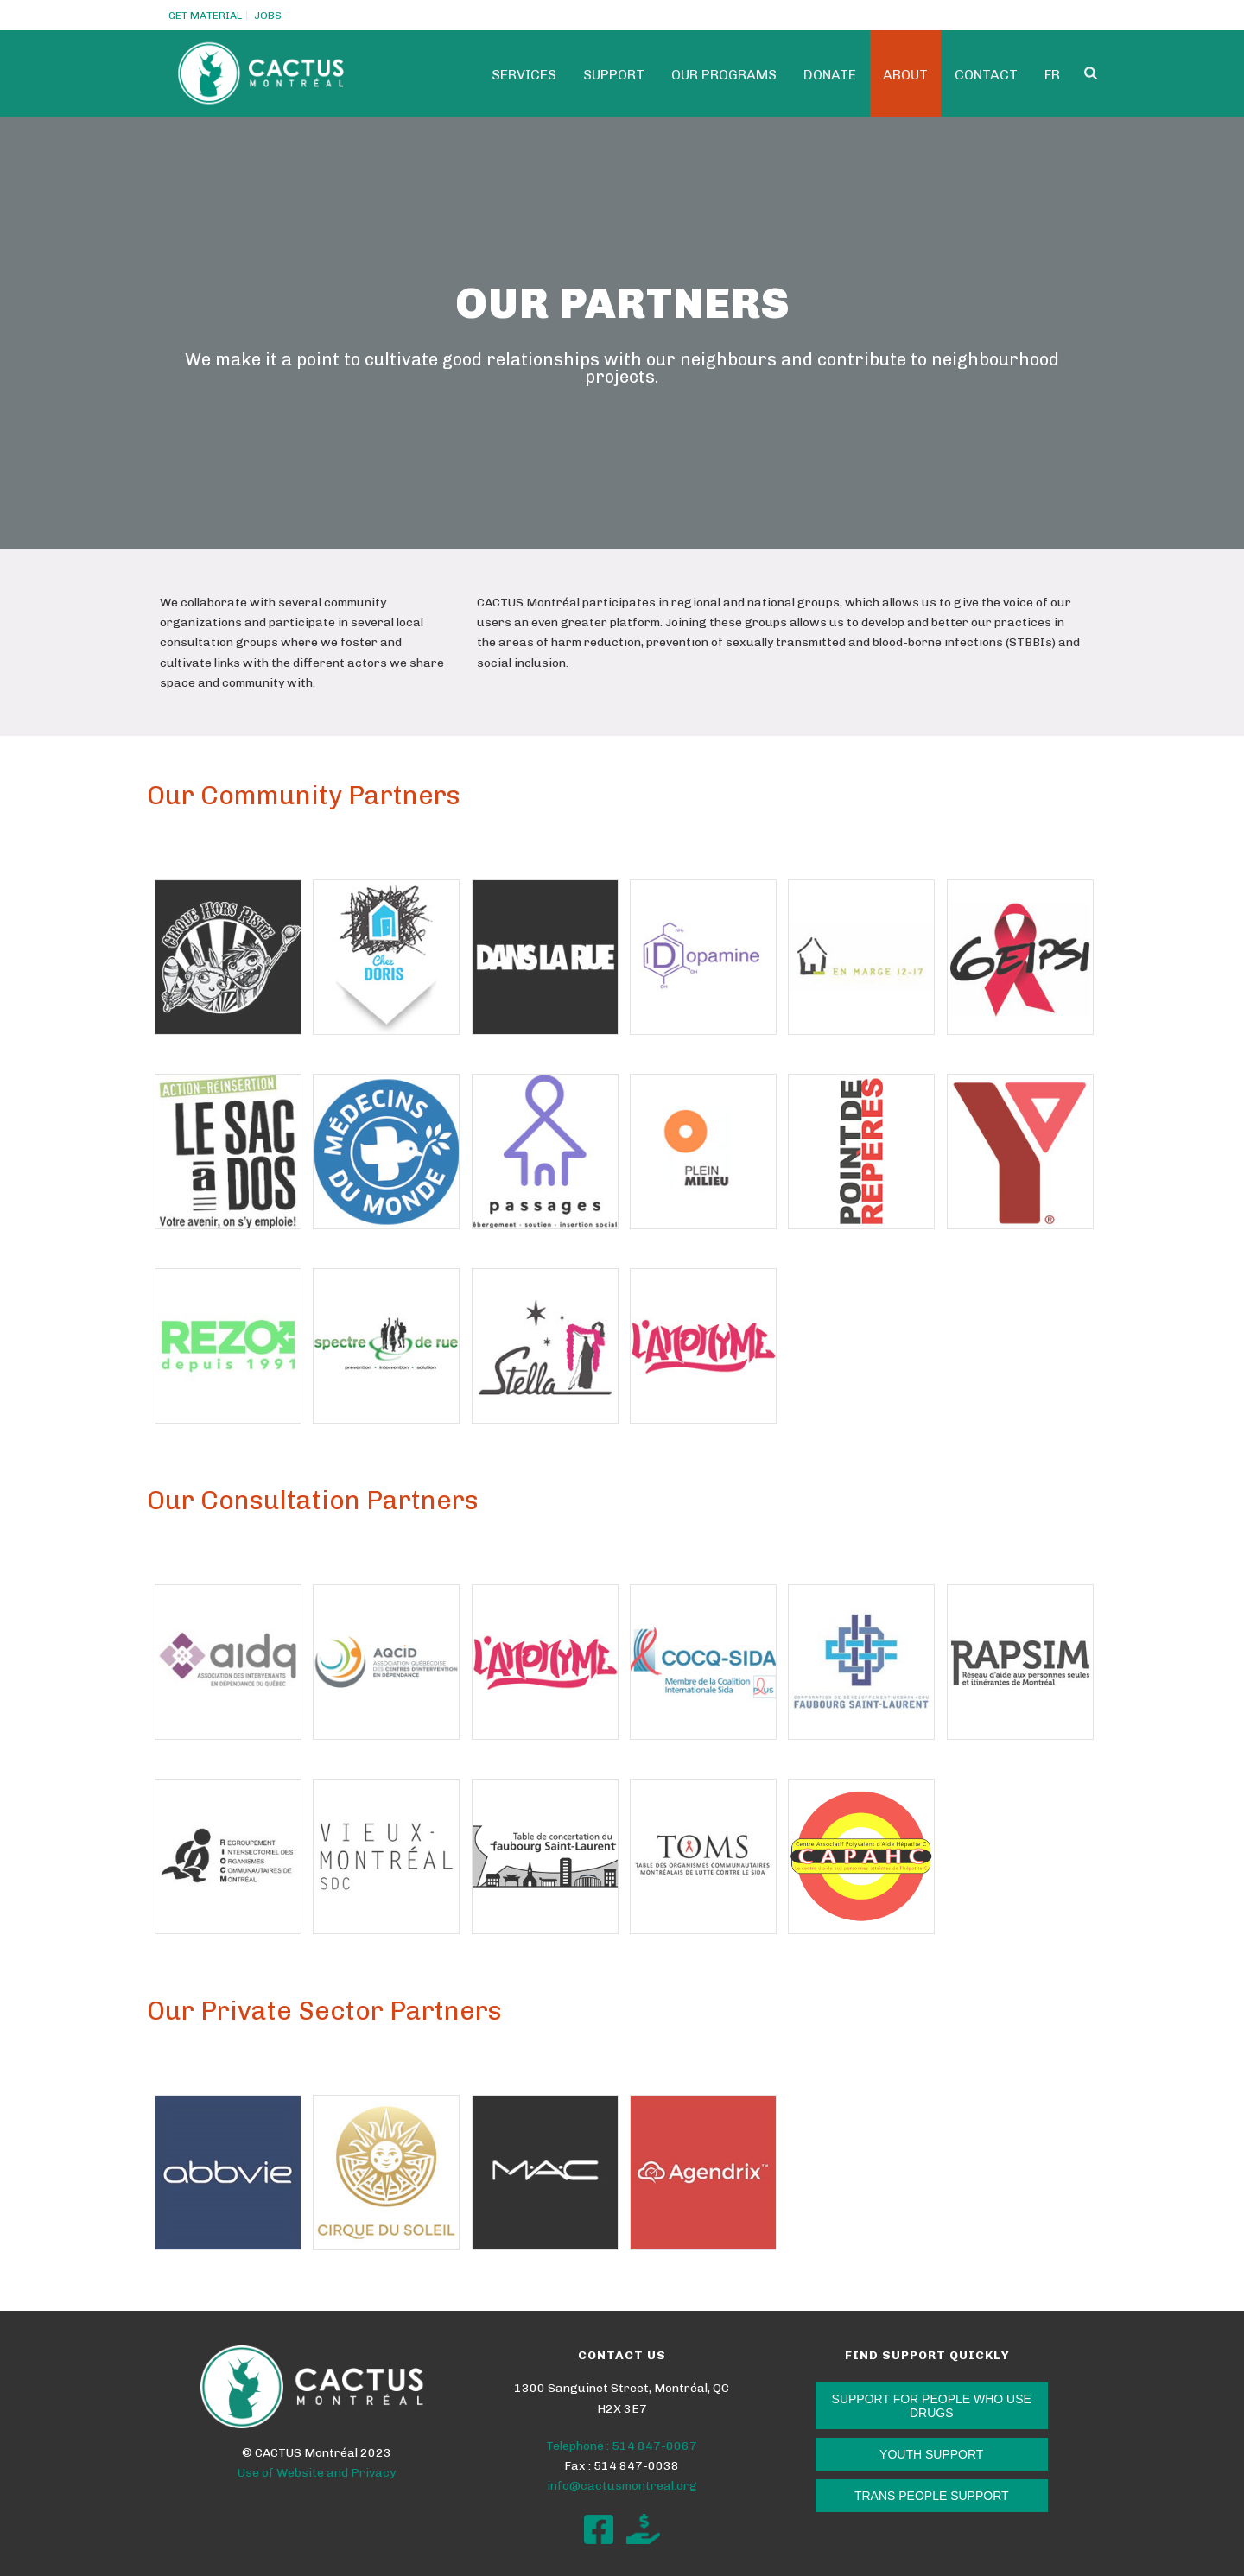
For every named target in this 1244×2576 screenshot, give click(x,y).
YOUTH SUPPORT (931, 2454)
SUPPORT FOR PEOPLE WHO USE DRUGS (931, 2406)
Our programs (724, 75)
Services (524, 75)
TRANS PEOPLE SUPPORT (931, 2496)
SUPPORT (613, 75)
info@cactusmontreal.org (622, 2485)
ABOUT (905, 75)
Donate (829, 75)
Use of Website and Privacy (317, 2472)
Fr (1052, 75)
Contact (986, 75)
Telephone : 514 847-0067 (621, 2446)
